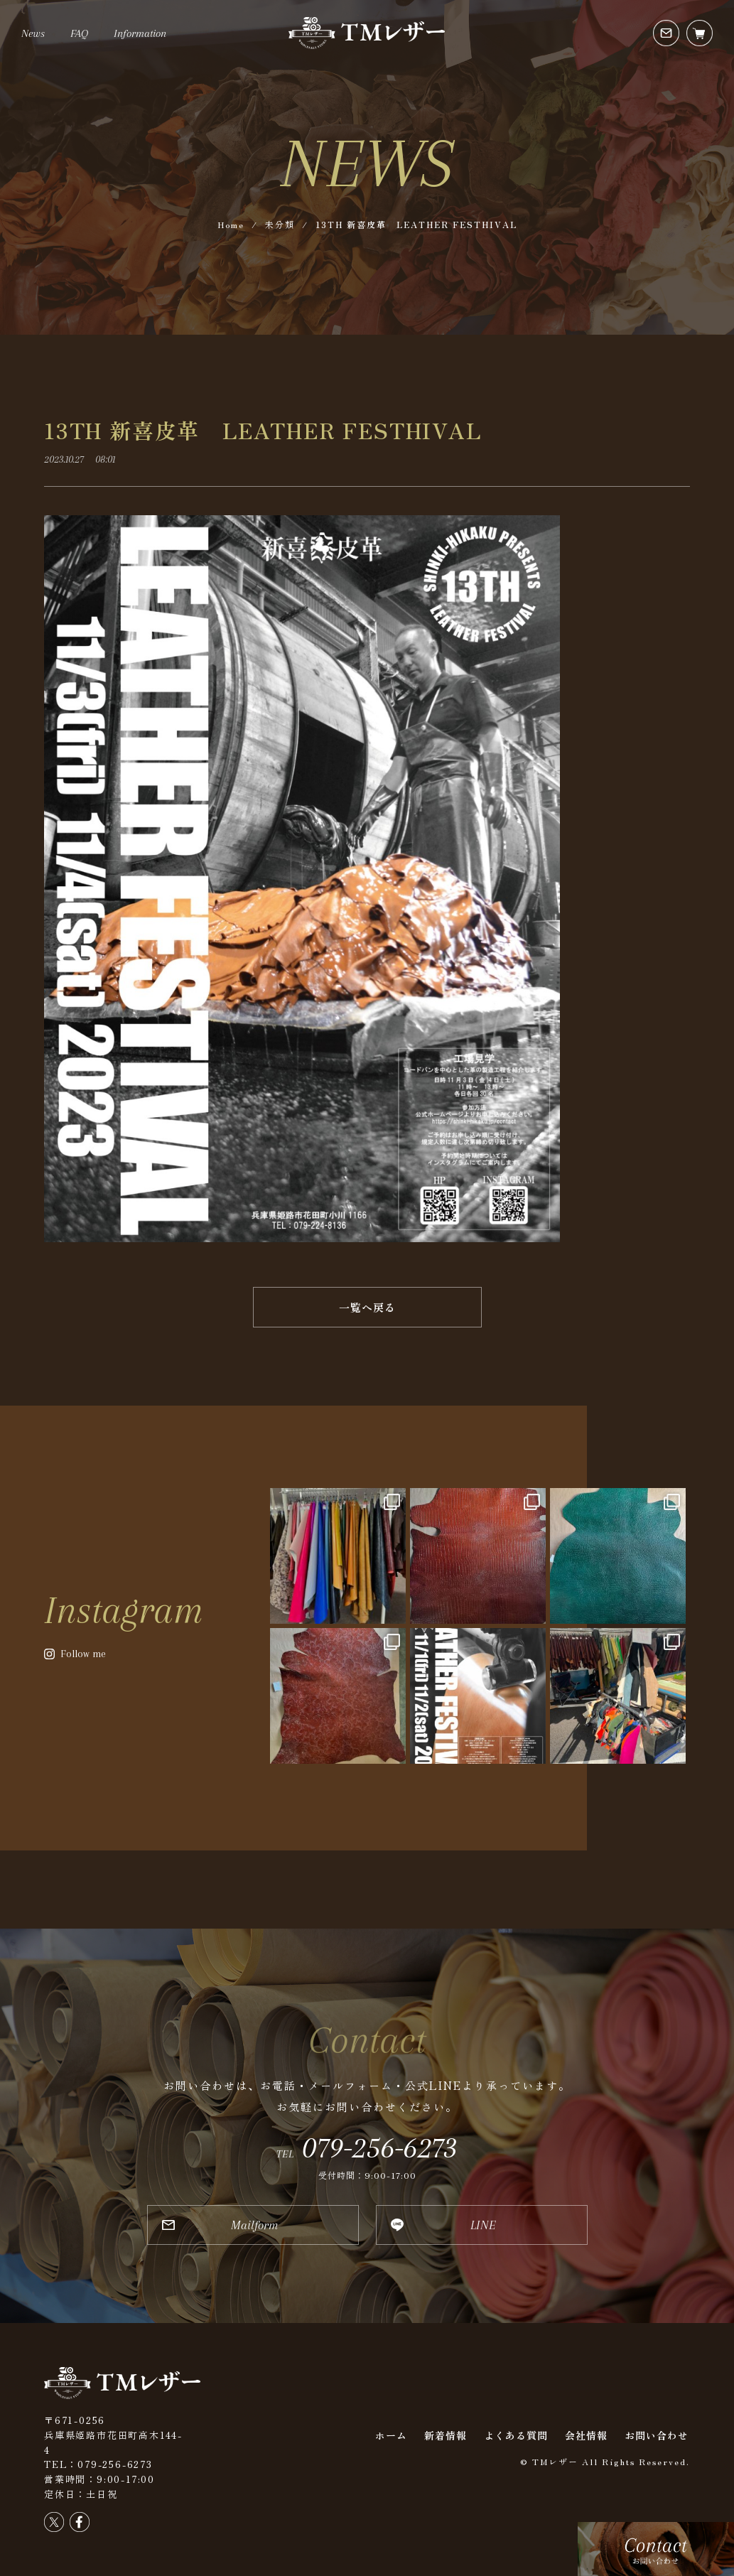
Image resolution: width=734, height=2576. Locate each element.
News (33, 33)
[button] (367, 1307)
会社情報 (586, 2435)
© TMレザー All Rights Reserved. (605, 2461)
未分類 (280, 224)
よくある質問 (516, 2435)
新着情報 (445, 2435)
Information (140, 33)
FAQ (79, 33)
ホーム (391, 2435)
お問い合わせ (657, 2435)
